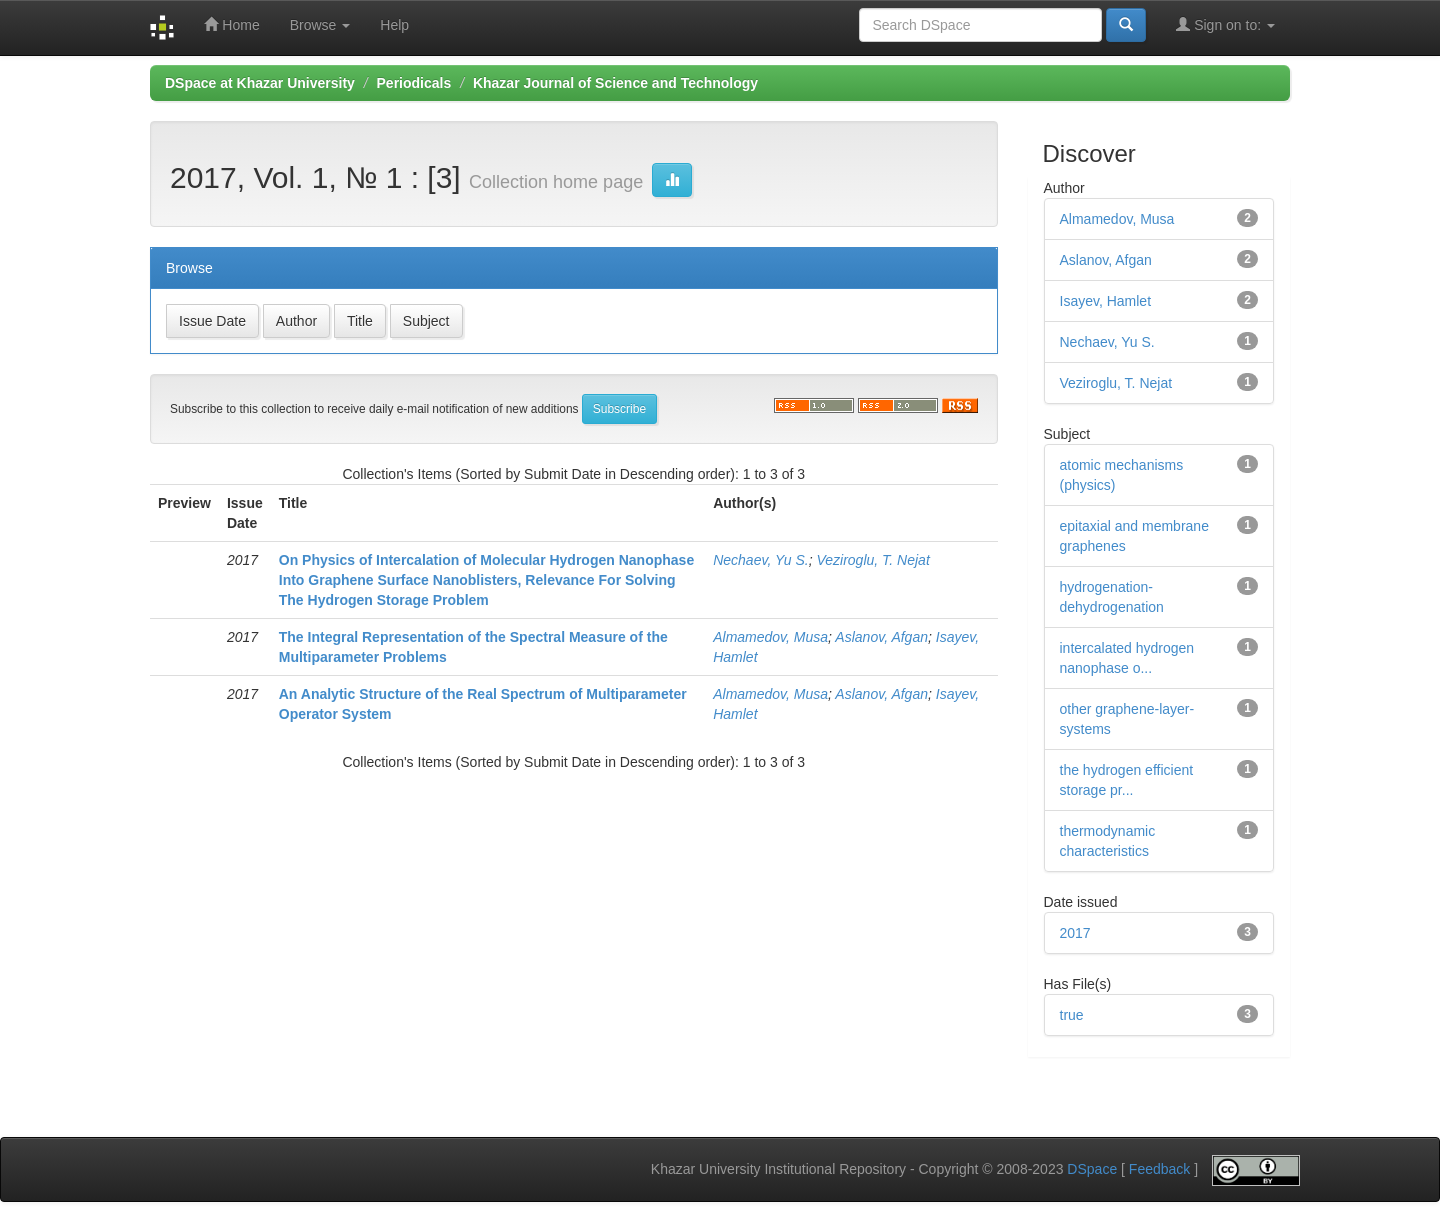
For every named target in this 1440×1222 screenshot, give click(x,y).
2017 (1075, 933)
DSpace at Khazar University (260, 83)
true (1072, 1015)
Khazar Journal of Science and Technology (615, 83)
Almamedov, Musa (770, 637)
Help (394, 25)
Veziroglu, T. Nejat (872, 560)
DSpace (1092, 1170)
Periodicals (414, 83)
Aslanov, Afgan (881, 637)
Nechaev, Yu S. (760, 560)
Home (231, 24)
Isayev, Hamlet (1106, 301)
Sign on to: (1225, 24)
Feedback (1159, 1170)
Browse (320, 25)
